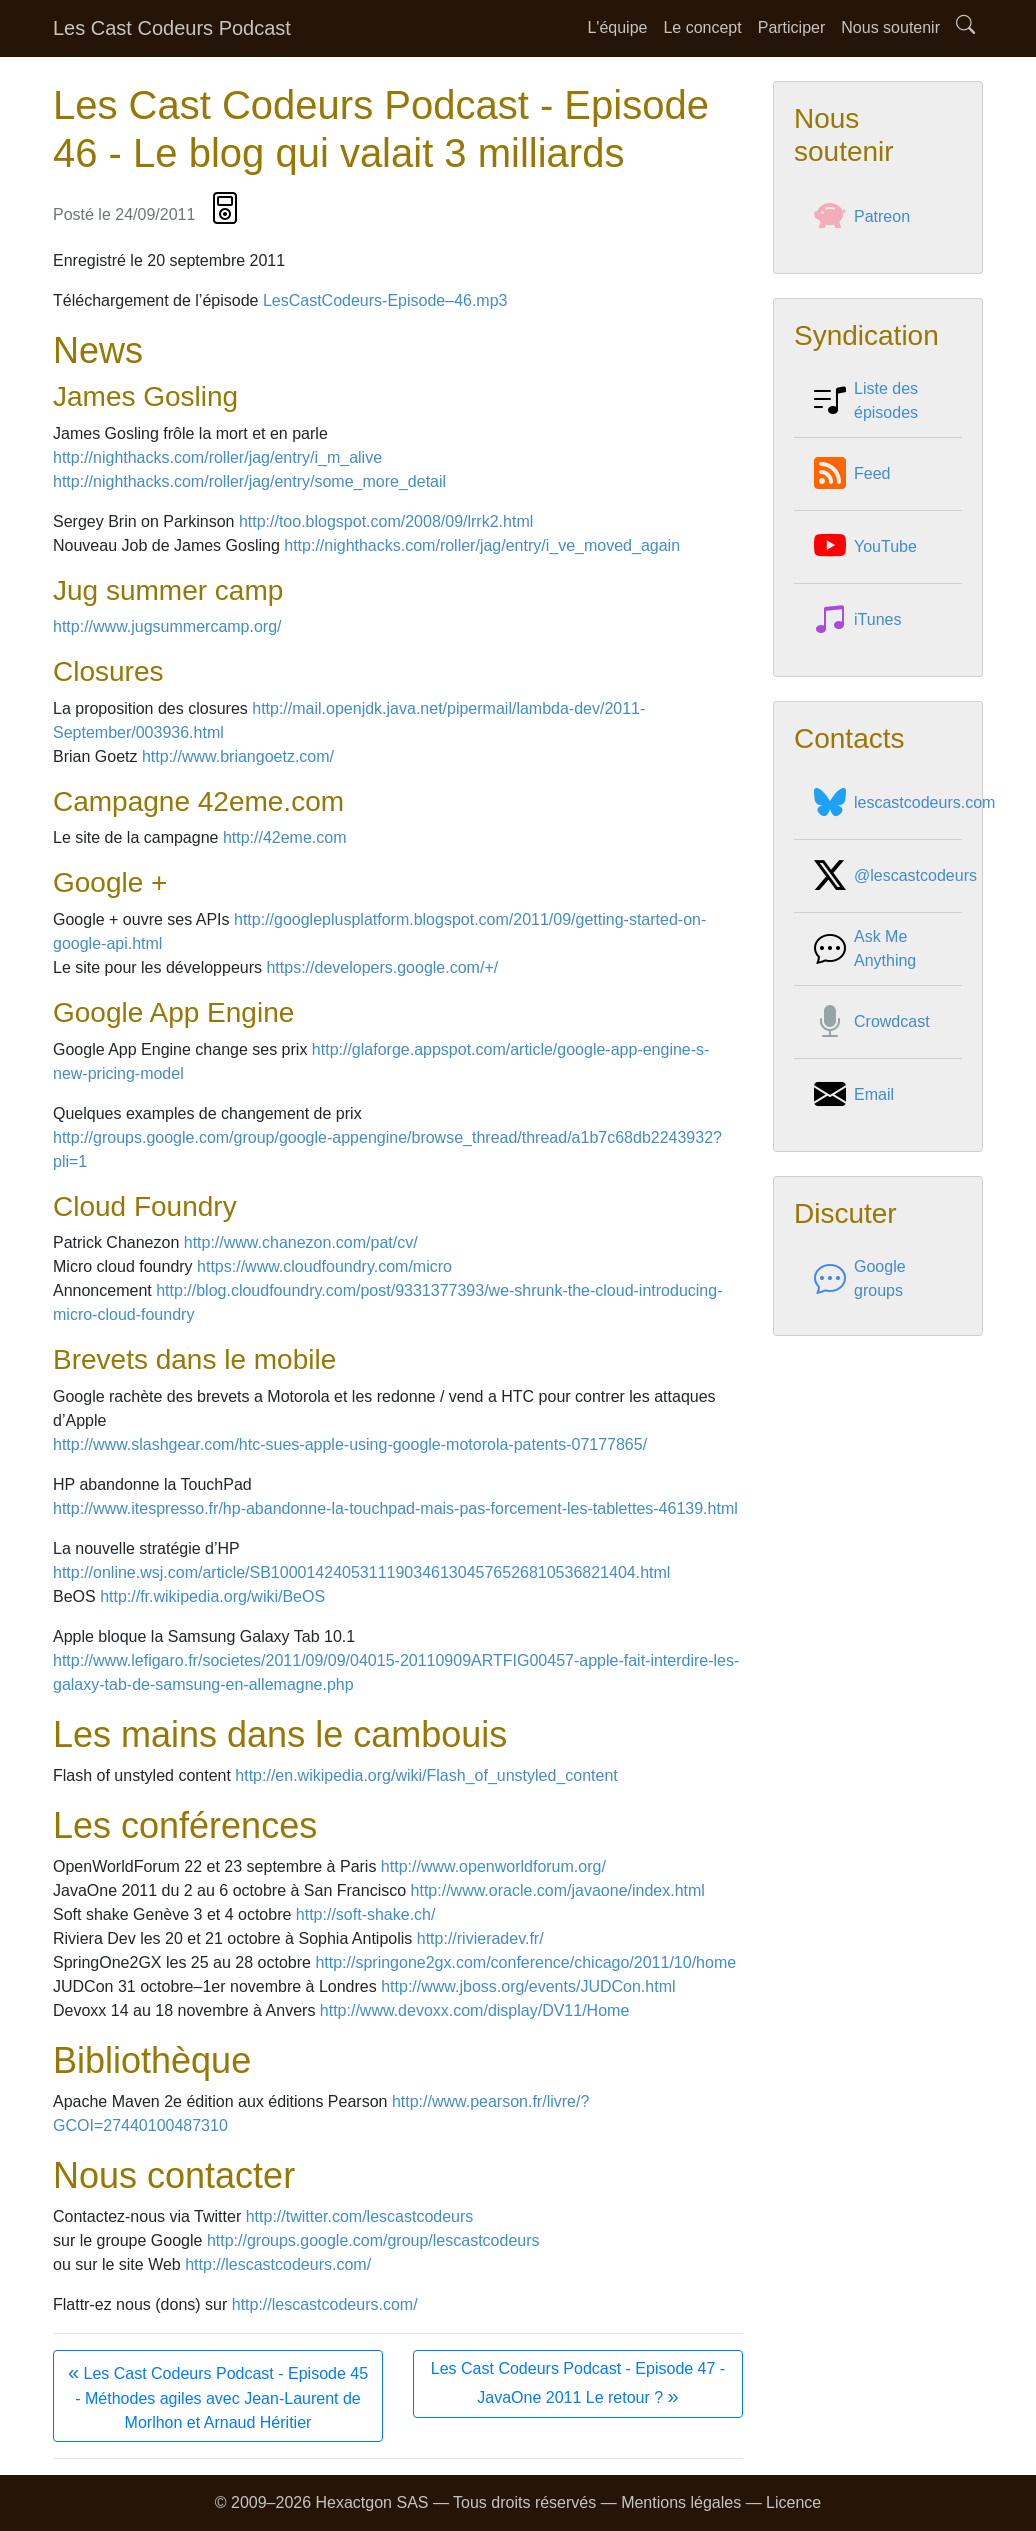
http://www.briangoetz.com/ (238, 756)
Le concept (702, 27)
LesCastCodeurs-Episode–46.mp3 (385, 300)
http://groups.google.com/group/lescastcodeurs (373, 2240)
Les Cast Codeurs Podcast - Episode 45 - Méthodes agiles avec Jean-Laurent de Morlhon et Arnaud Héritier (218, 2396)
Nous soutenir (890, 27)
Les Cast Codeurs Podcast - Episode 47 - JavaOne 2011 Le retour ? (578, 2383)
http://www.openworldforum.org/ (493, 1866)
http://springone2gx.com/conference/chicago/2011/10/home (525, 1962)
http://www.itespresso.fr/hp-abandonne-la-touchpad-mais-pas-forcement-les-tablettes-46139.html (395, 1508)
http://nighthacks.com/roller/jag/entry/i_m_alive (217, 457)
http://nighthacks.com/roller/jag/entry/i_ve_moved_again (482, 545)
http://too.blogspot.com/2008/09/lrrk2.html (386, 521)
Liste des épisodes (866, 401)
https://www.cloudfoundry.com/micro (324, 1266)
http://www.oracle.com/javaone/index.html (558, 1890)
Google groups (860, 1279)
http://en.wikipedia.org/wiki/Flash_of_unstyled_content (426, 1775)
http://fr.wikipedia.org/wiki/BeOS (212, 1596)
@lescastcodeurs (895, 876)
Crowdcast (872, 1022)
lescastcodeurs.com (904, 803)
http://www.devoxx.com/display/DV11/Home (474, 2010)
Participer (792, 27)
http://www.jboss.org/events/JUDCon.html (528, 1986)
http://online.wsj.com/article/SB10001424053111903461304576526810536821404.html (361, 1572)
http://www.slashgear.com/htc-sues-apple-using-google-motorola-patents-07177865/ (350, 1444)
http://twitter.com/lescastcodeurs (360, 2216)
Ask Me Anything (865, 949)
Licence (793, 2502)
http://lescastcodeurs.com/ (278, 2264)
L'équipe (617, 27)
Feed (852, 474)
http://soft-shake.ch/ (366, 1914)
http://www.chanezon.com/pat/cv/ (301, 1242)
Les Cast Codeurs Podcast (172, 28)
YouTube (865, 547)
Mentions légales (681, 2502)
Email (854, 1095)
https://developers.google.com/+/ (382, 967)
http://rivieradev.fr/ (480, 1938)
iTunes (857, 620)
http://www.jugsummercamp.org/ (167, 626)
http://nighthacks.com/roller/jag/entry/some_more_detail (249, 481)
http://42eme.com (285, 837)
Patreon (862, 217)
